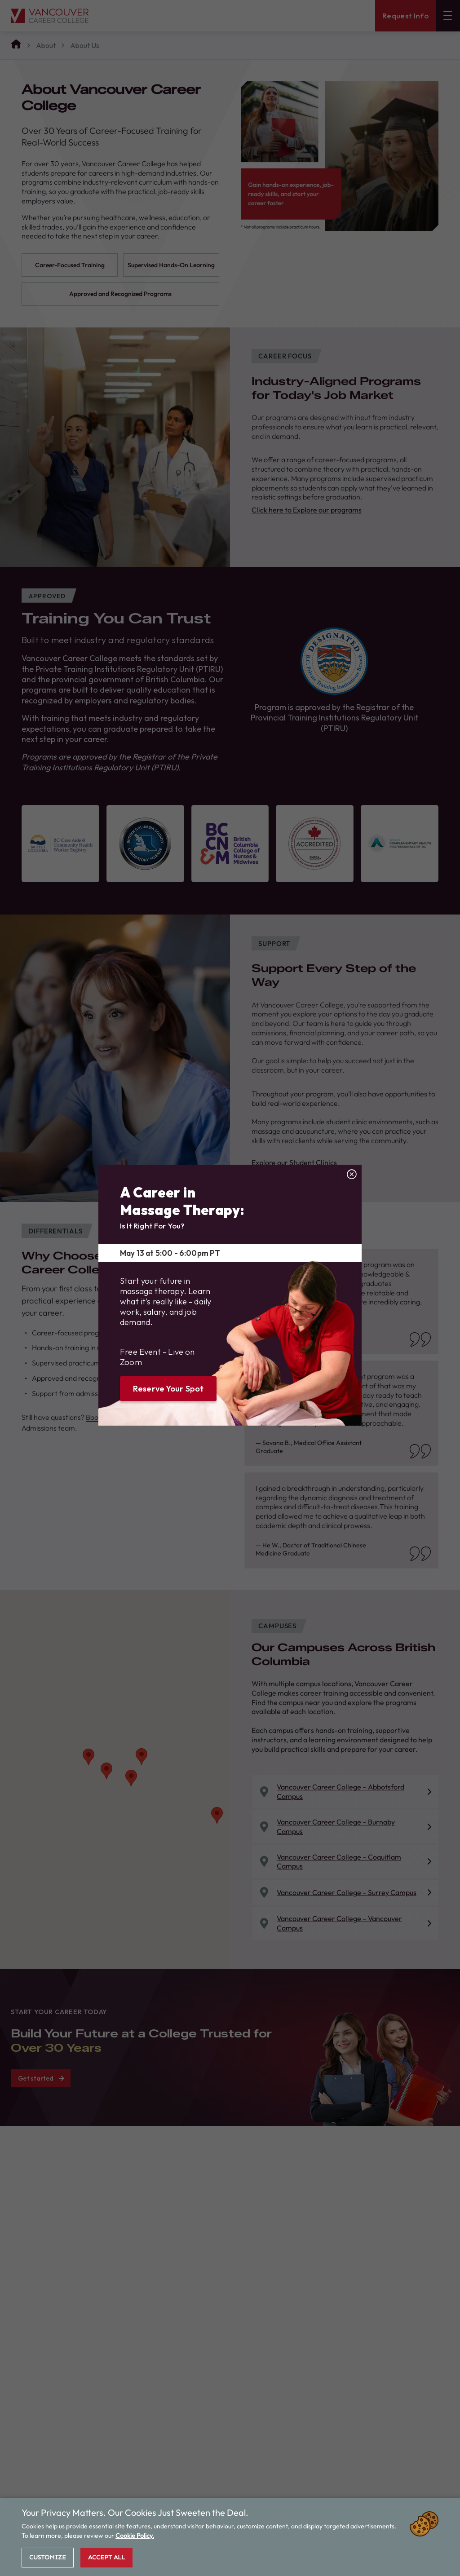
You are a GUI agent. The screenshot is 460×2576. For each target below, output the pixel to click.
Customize (47, 2557)
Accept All (106, 2557)
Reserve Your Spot (168, 1388)
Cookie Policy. (134, 2536)
